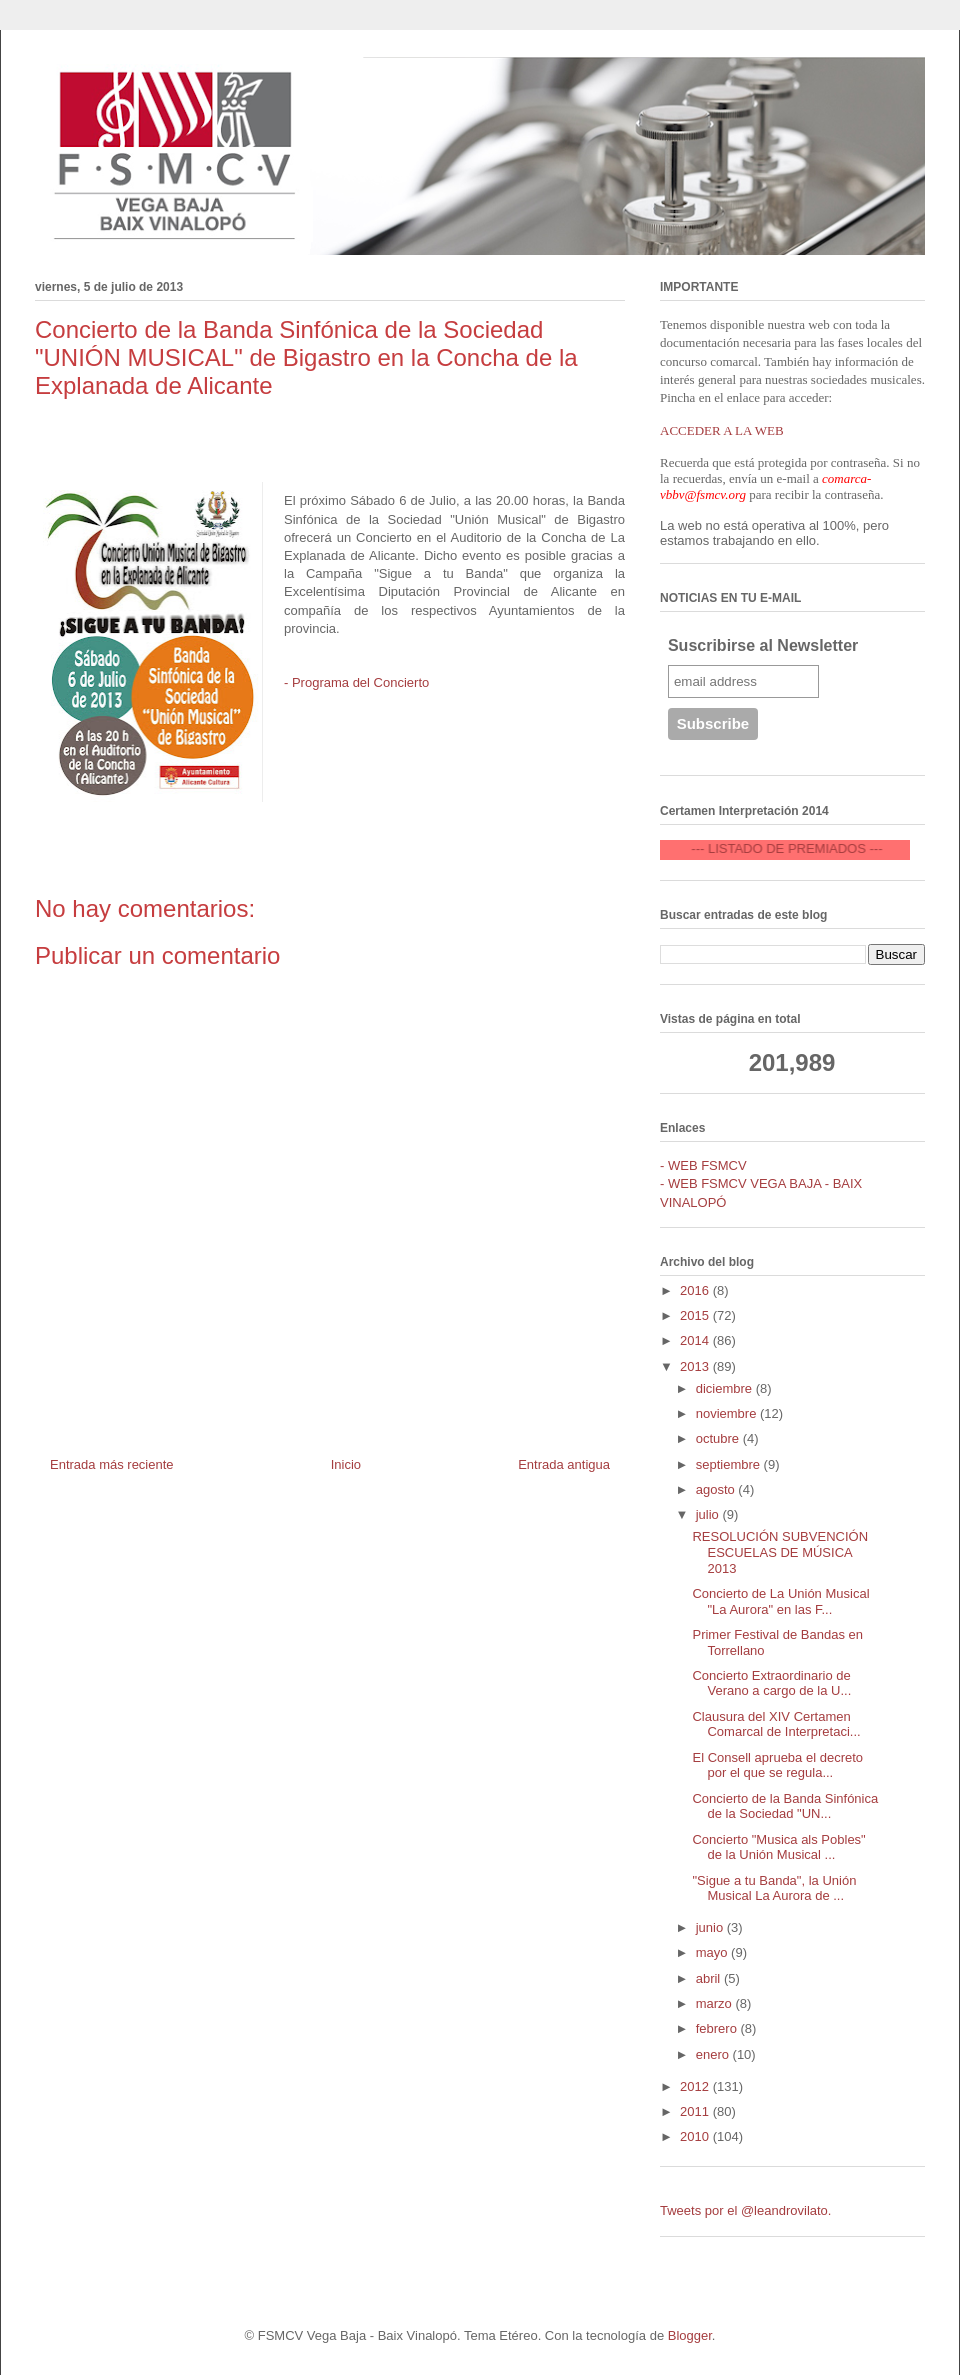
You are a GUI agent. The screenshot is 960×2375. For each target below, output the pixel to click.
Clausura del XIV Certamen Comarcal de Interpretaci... (776, 1724)
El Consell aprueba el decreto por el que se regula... (777, 1765)
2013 (696, 1366)
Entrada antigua (564, 1464)
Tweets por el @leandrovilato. (745, 2210)
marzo (716, 2003)
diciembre (726, 1388)
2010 (696, 2136)
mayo (713, 1952)
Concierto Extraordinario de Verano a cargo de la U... (771, 1683)
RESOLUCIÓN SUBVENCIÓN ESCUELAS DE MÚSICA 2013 (780, 1552)
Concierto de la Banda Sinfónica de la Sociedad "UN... (785, 1806)
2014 (696, 1340)
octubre (719, 1438)
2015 (696, 1315)
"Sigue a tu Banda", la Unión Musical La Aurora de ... (774, 1888)
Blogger (690, 2335)
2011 (696, 2111)
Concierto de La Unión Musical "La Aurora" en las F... (780, 1601)
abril (710, 1978)
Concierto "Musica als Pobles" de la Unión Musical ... (778, 1847)
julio (709, 1514)
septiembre (730, 1464)
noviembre (728, 1413)
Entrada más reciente (112, 1464)
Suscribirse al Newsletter (763, 645)
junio (711, 1927)
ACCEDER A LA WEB (722, 430)
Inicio (346, 1464)
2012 (696, 2086)
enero (714, 2054)
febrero (718, 2028)
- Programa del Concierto (356, 682)
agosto (717, 1489)
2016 (696, 1290)
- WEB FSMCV (703, 1165)
